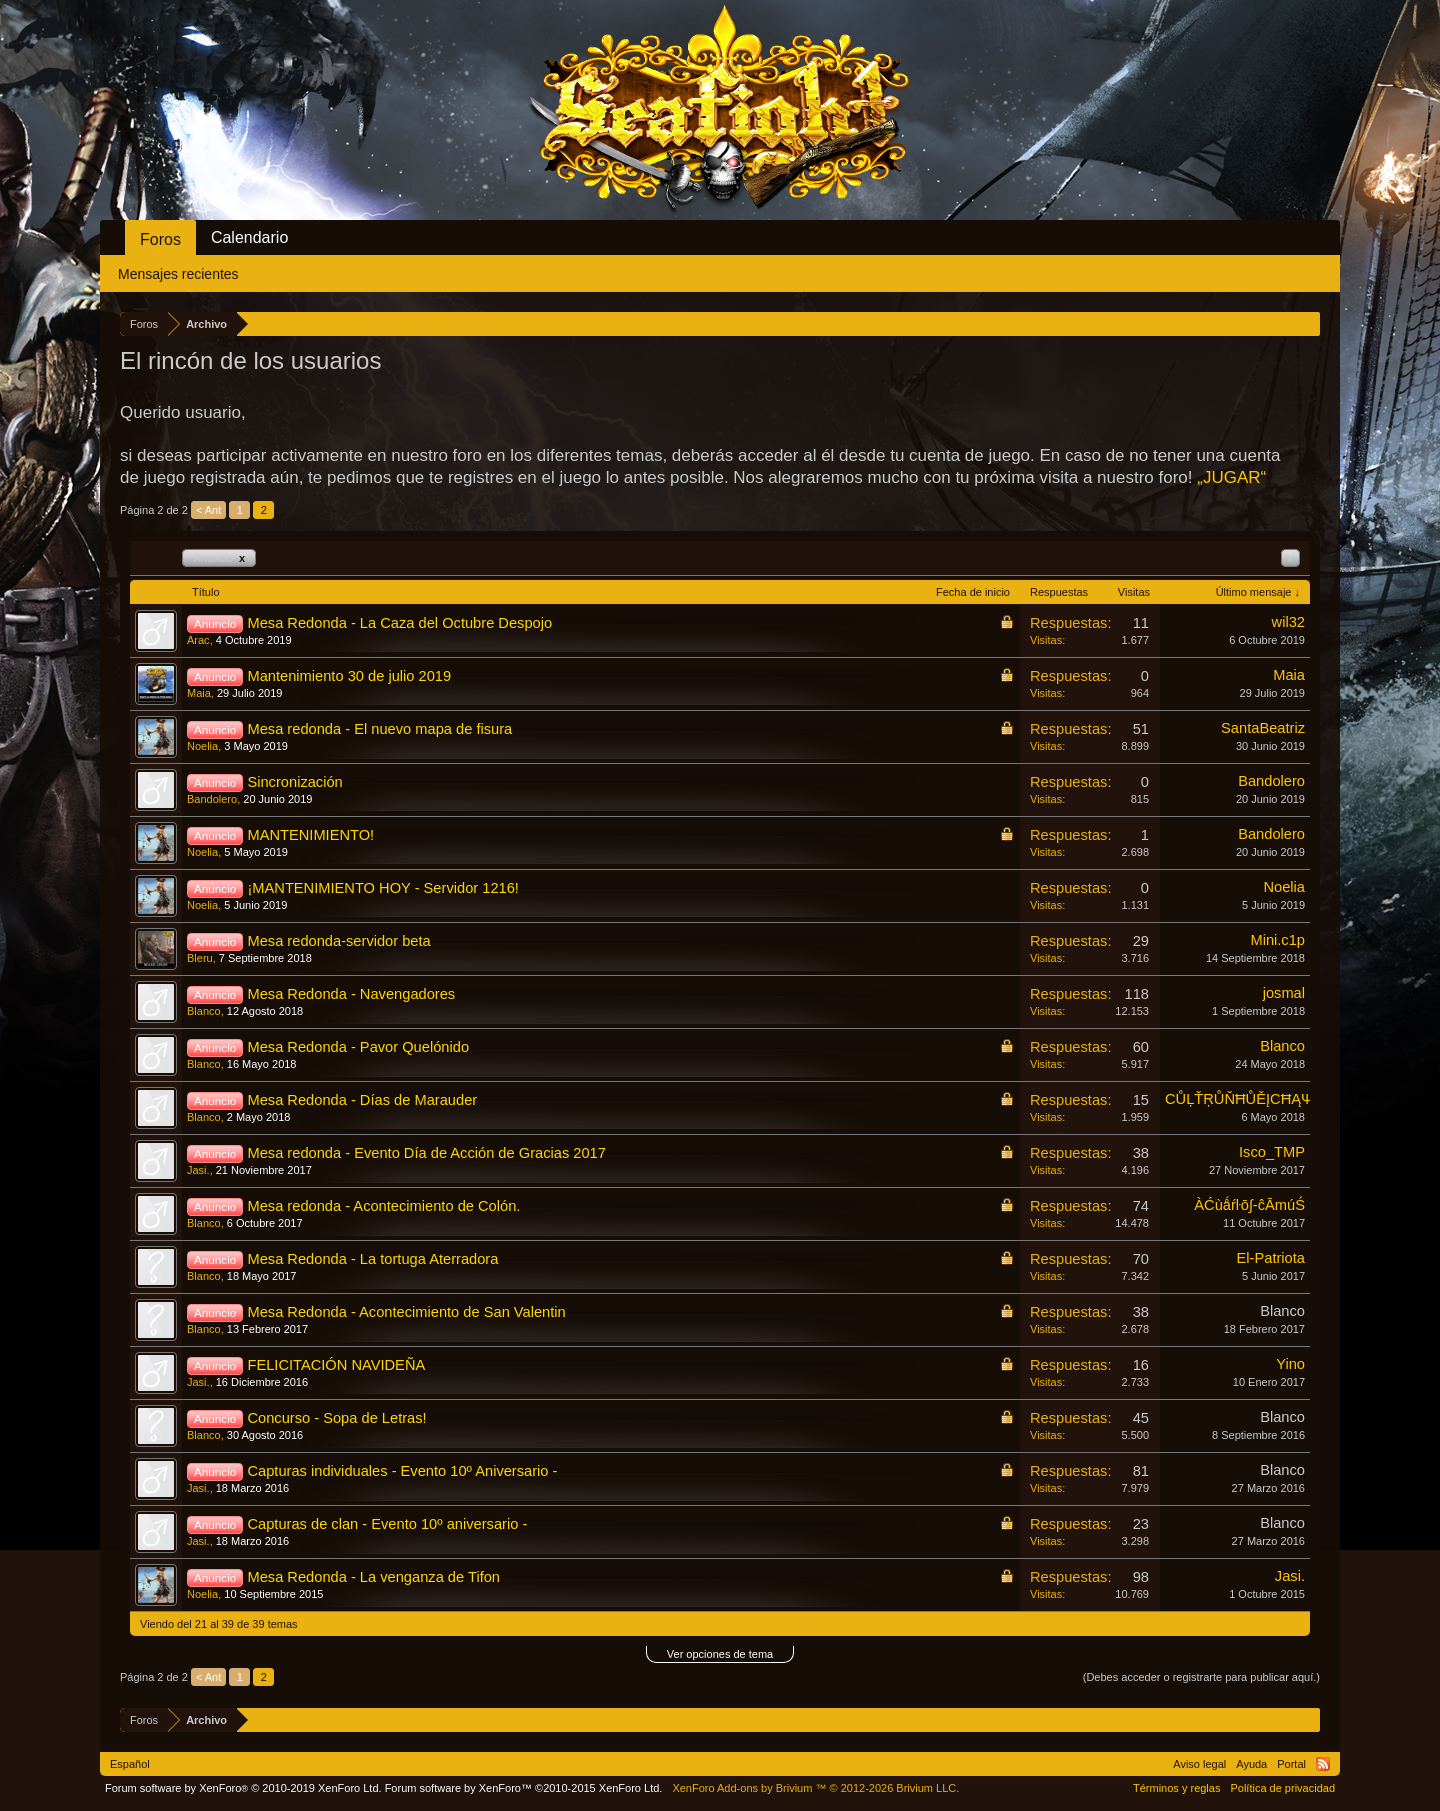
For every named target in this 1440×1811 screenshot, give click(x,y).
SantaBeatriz (1263, 728)
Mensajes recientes (178, 274)
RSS (1323, 1764)
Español (130, 1764)
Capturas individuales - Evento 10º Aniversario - (402, 1471)
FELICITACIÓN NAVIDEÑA (336, 1365)
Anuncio (219, 558)
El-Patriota (1271, 1258)
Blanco (204, 1011)
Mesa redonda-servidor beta (338, 941)
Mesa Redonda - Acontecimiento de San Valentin (406, 1312)
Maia (199, 693)
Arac (198, 640)
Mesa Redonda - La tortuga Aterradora (372, 1259)
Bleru (200, 958)
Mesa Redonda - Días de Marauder (362, 1100)
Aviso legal (1199, 1764)
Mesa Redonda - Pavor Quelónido (358, 1047)
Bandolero (212, 799)
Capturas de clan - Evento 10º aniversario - (387, 1524)
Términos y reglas (1176, 1788)
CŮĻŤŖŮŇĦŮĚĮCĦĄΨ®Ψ (1250, 1099)
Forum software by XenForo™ (524, 1788)
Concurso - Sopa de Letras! (336, 1418)
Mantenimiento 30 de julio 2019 (349, 676)
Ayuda (1251, 1764)
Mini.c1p (1277, 940)
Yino (1290, 1364)
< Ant (208, 510)
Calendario (249, 237)
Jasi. (198, 1170)
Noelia (202, 746)
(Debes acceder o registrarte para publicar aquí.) (1201, 1677)
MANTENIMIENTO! (310, 835)
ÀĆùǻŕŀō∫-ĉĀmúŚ (1249, 1205)
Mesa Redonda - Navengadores (351, 994)
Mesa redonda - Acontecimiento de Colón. (383, 1206)
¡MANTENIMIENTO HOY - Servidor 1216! (382, 888)
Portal (1291, 1764)
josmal (1284, 993)
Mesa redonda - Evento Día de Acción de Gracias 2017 (426, 1153)
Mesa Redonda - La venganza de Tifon (373, 1577)
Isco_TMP (1272, 1152)
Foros (160, 239)
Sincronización (294, 782)
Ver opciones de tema (720, 1654)
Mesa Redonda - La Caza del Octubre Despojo (399, 623)
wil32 (1288, 622)
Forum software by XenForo (243, 1788)
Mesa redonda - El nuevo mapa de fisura (379, 729)
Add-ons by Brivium (815, 1788)
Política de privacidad (1282, 1788)
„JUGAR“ (1231, 477)
